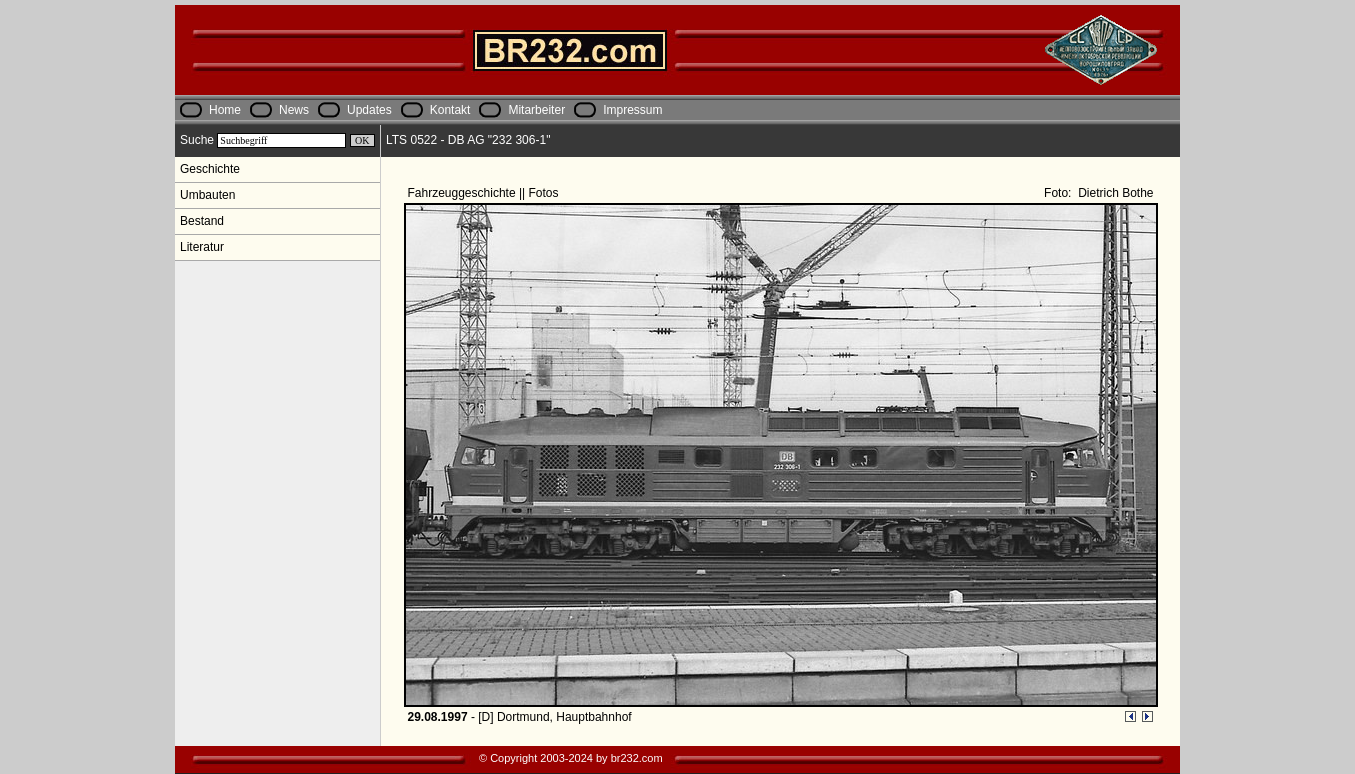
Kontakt (450, 110)
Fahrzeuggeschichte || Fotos (485, 193)
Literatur (202, 247)
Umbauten (207, 195)
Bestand (202, 221)
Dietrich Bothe (1114, 193)
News (294, 110)
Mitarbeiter (536, 110)
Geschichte (210, 169)
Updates (369, 110)
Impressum (632, 110)
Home (225, 110)
